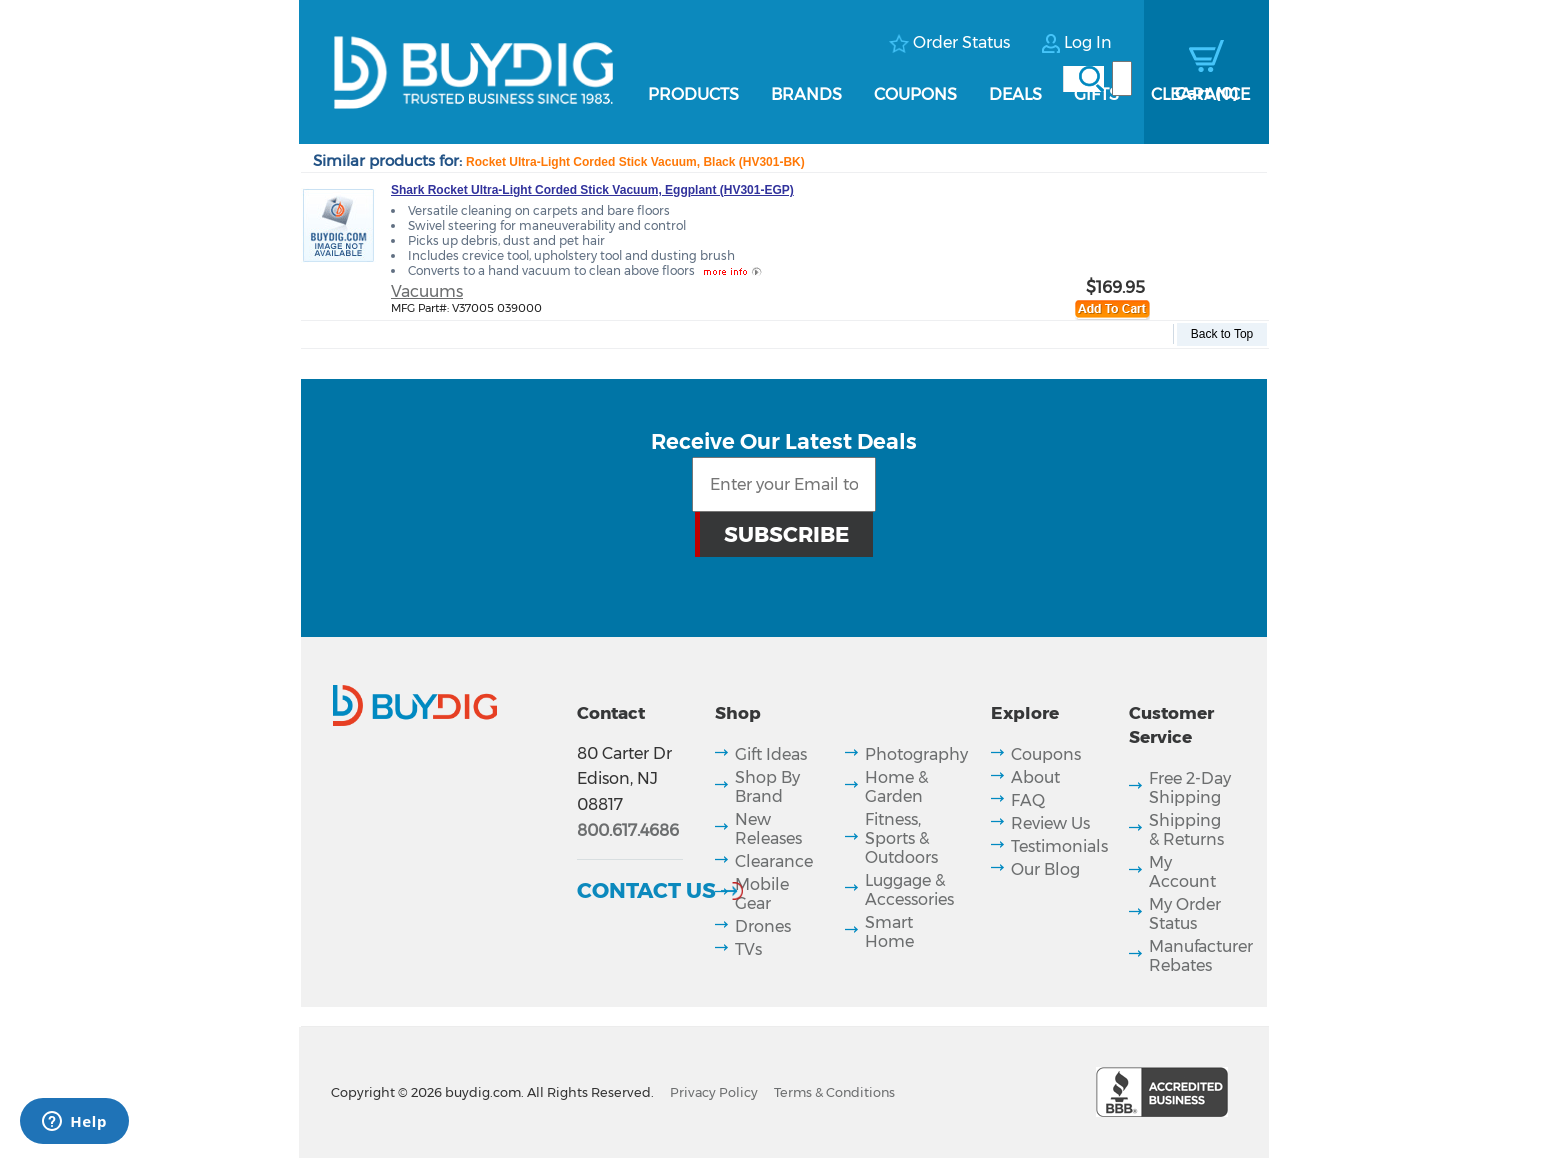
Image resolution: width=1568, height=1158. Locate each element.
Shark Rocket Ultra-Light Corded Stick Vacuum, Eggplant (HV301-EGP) (592, 190)
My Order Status (1185, 914)
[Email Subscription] (784, 484)
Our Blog (1045, 869)
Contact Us (646, 890)
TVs (748, 949)
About (1035, 777)
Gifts (1096, 94)
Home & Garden (896, 787)
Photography (916, 754)
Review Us (1050, 823)
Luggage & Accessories (909, 890)
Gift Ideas (771, 754)
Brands (806, 94)
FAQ (1028, 800)
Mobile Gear (762, 894)
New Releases (768, 829)
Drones (763, 926)
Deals (1015, 94)
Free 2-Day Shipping (1190, 788)
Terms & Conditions (834, 1092)
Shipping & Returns (1186, 830)
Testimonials (1059, 846)
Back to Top (1222, 334)
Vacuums (427, 291)
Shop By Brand (767, 787)
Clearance (1200, 94)
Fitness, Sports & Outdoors (901, 838)
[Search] (1122, 78)
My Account (1182, 872)
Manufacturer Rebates (1201, 956)
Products (693, 94)
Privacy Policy (714, 1092)
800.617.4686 (628, 830)
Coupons (915, 94)
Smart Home (889, 932)
